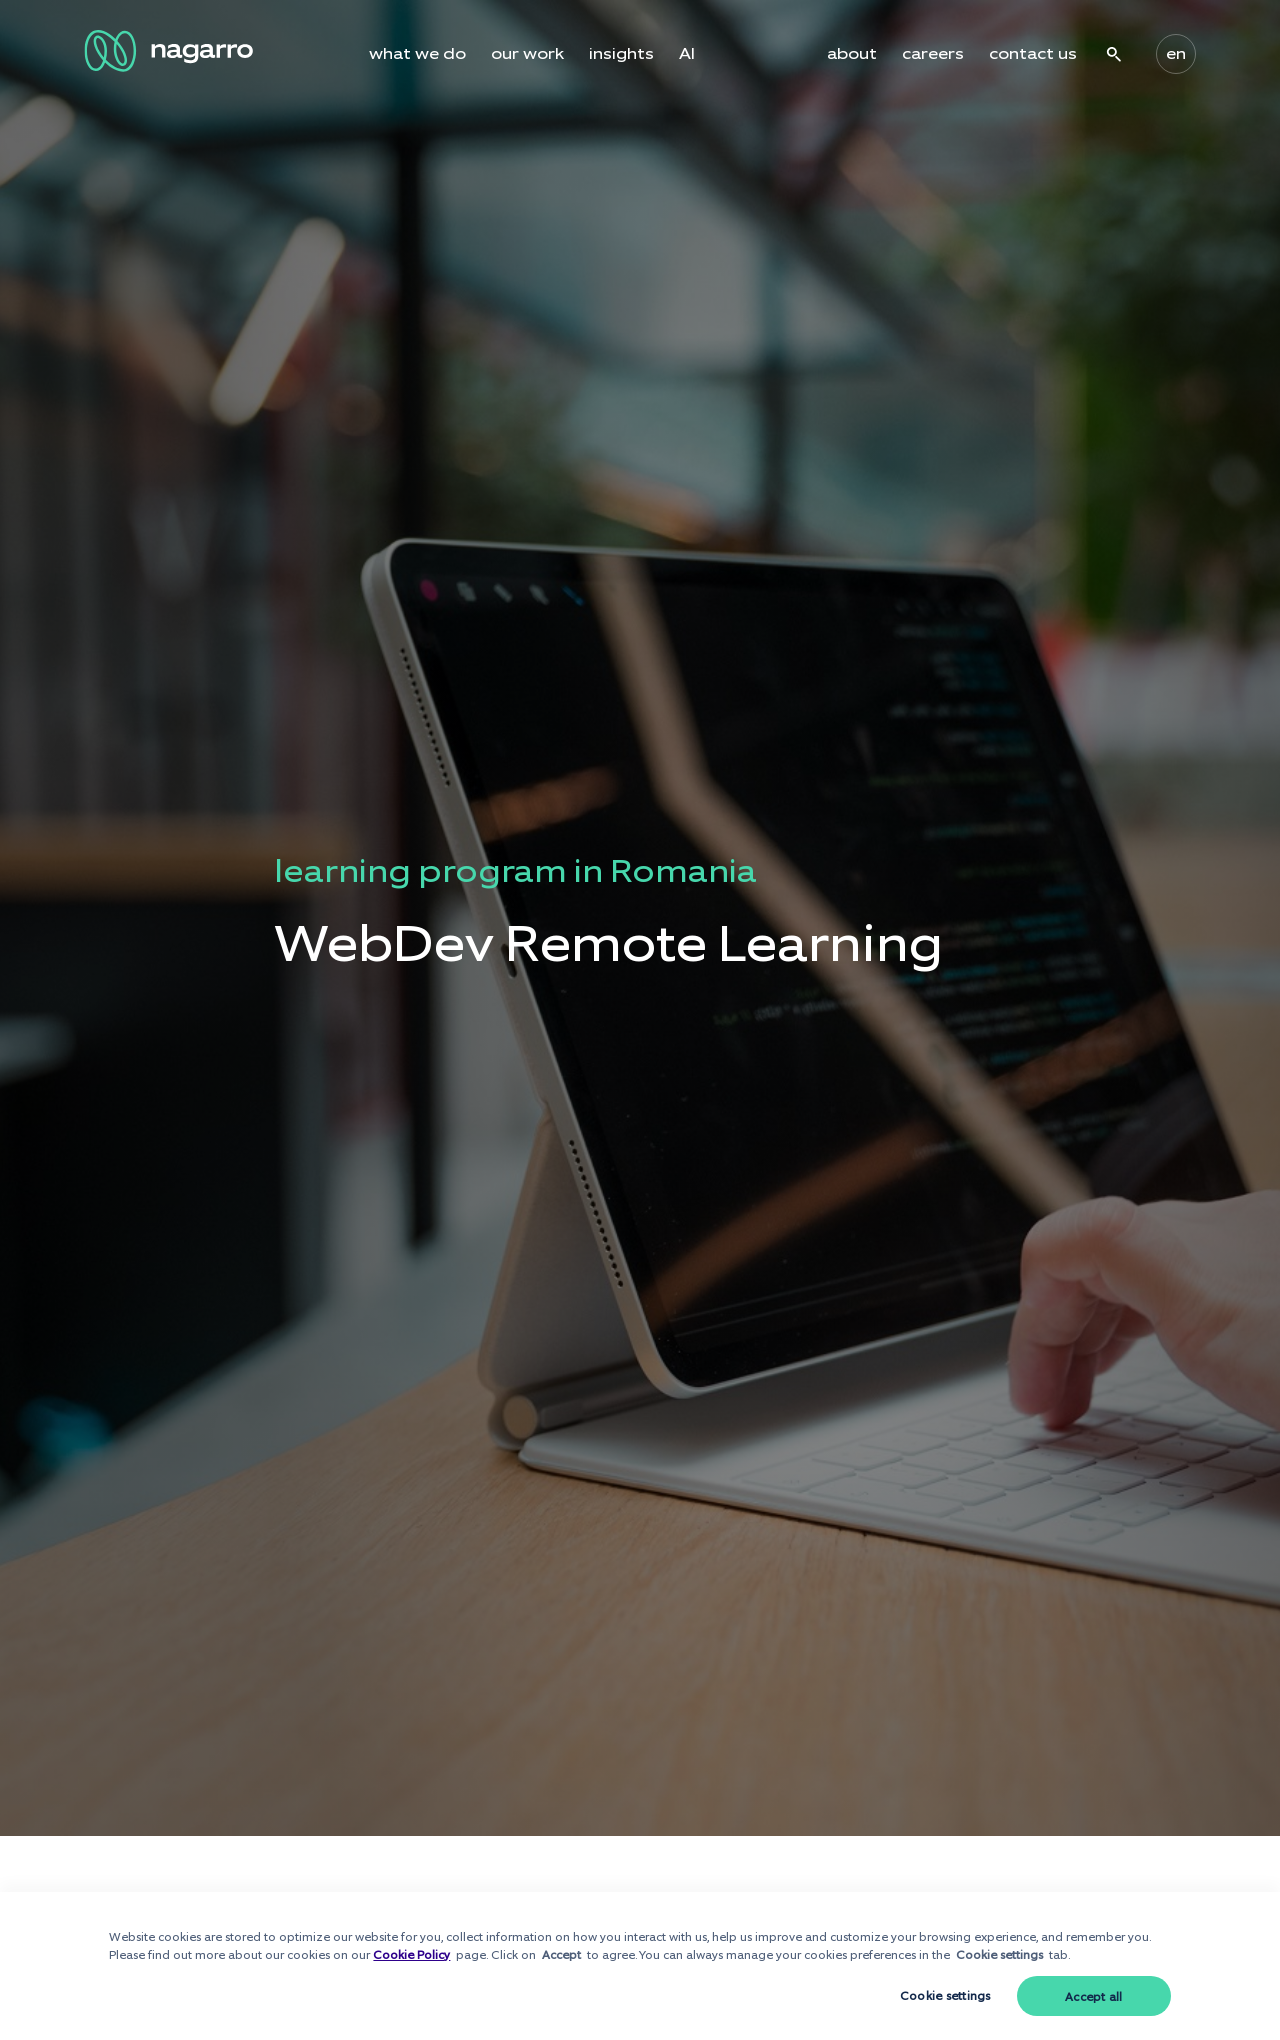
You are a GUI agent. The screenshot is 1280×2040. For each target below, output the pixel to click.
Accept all (1093, 1997)
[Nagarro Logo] (172, 51)
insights (621, 54)
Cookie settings (945, 1996)
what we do (417, 54)
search (1114, 54)
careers (933, 54)
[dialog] (640, 1966)
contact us (1033, 54)
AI (687, 54)
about (852, 54)
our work (527, 54)
